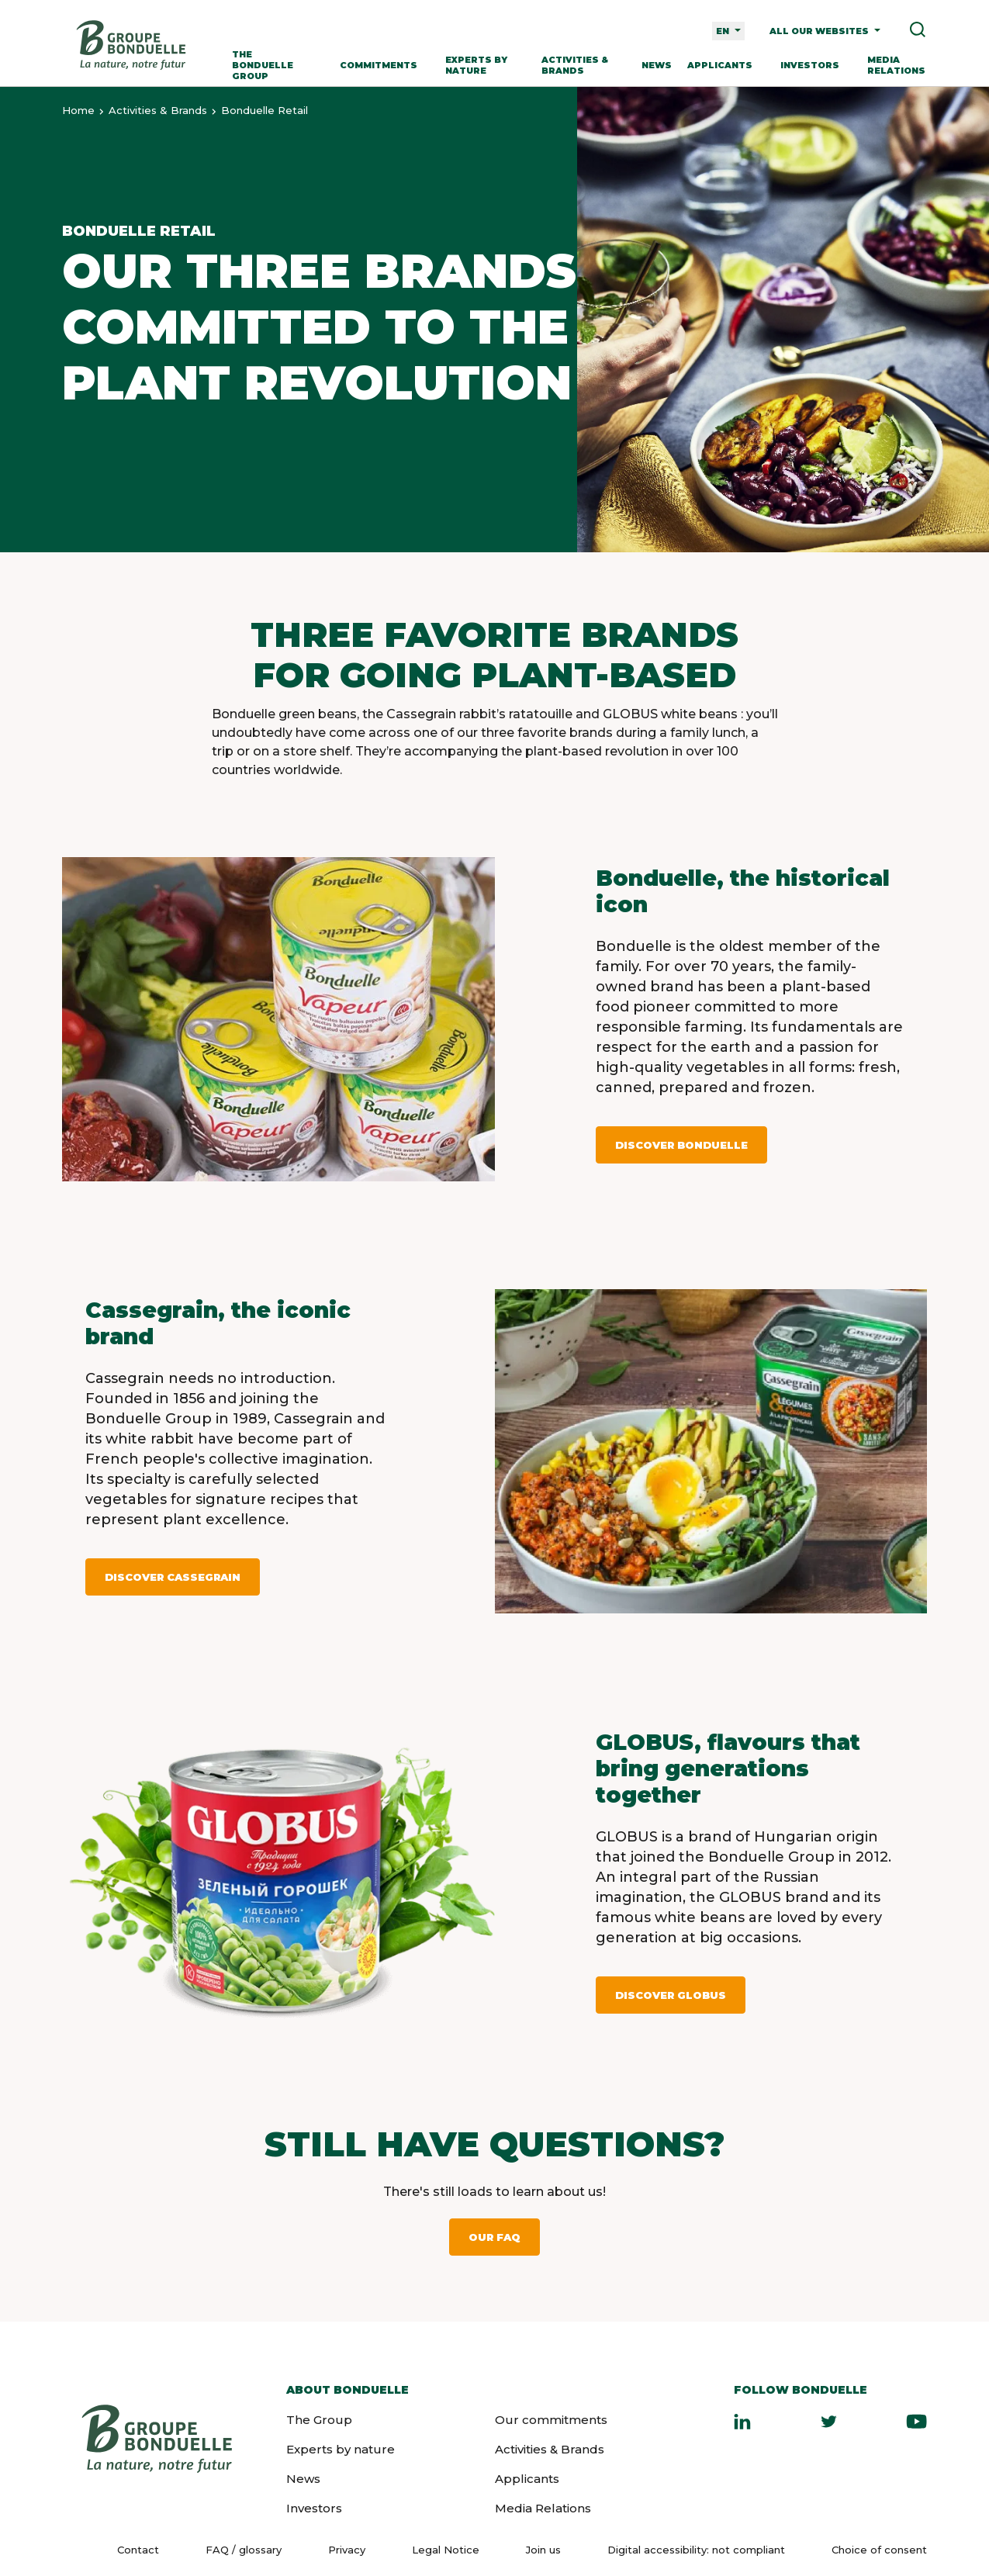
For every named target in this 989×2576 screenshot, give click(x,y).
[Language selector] (728, 31)
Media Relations (896, 65)
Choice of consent (879, 2549)
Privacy (346, 2549)
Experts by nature (476, 65)
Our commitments (551, 2419)
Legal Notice (445, 2549)
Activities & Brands (574, 65)
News (656, 65)
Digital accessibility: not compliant (696, 2549)
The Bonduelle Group (262, 65)
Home (78, 110)
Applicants (719, 65)
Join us (543, 2549)
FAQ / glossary (244, 2549)
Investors (809, 65)
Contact (138, 2549)
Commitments (378, 65)
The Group (319, 2419)
